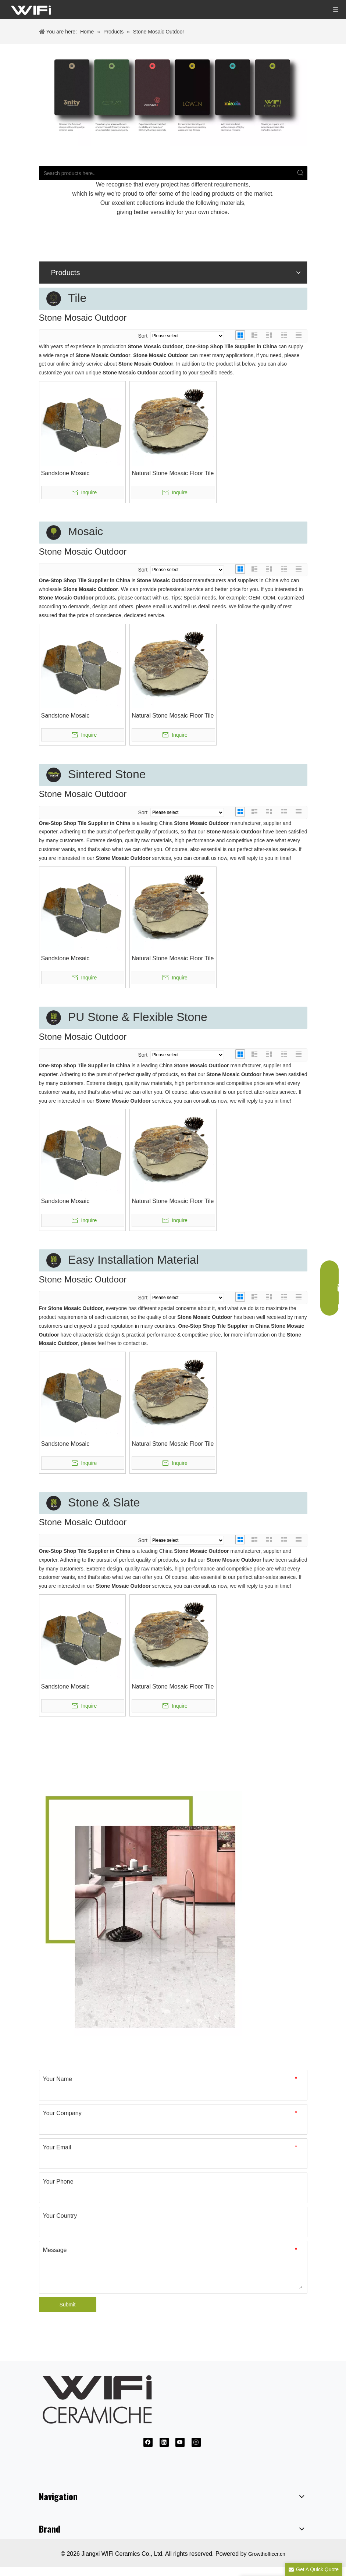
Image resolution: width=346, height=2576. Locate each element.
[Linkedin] (164, 2442)
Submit (68, 2305)
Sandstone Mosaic (65, 473)
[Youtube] (180, 2442)
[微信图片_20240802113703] (173, 95)
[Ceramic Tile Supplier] (140, 1913)
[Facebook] (148, 2442)
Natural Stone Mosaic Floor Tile (173, 473)
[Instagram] (196, 2442)
